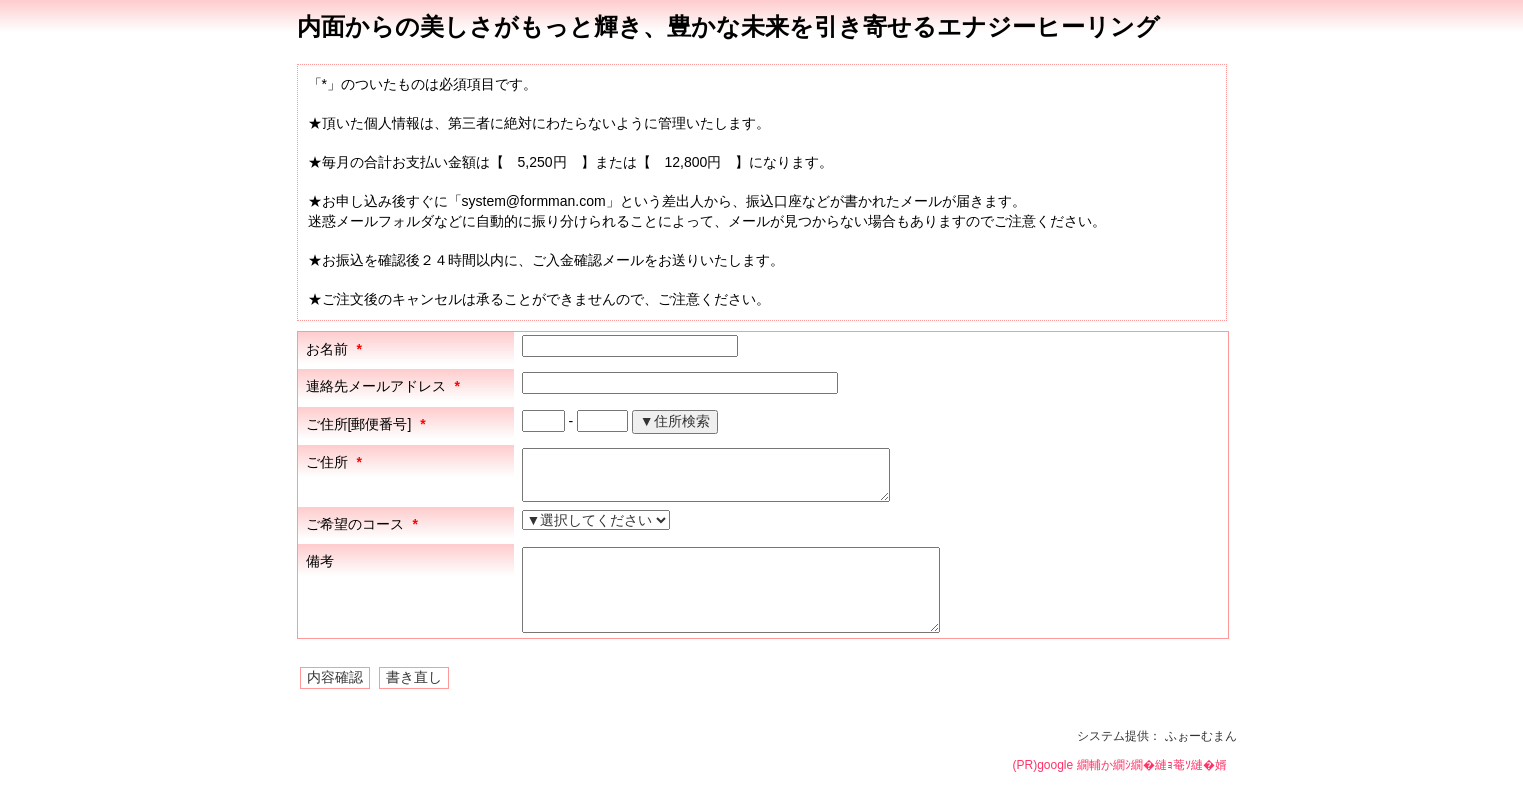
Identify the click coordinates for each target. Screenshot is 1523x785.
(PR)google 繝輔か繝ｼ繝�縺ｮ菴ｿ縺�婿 (1119, 765)
